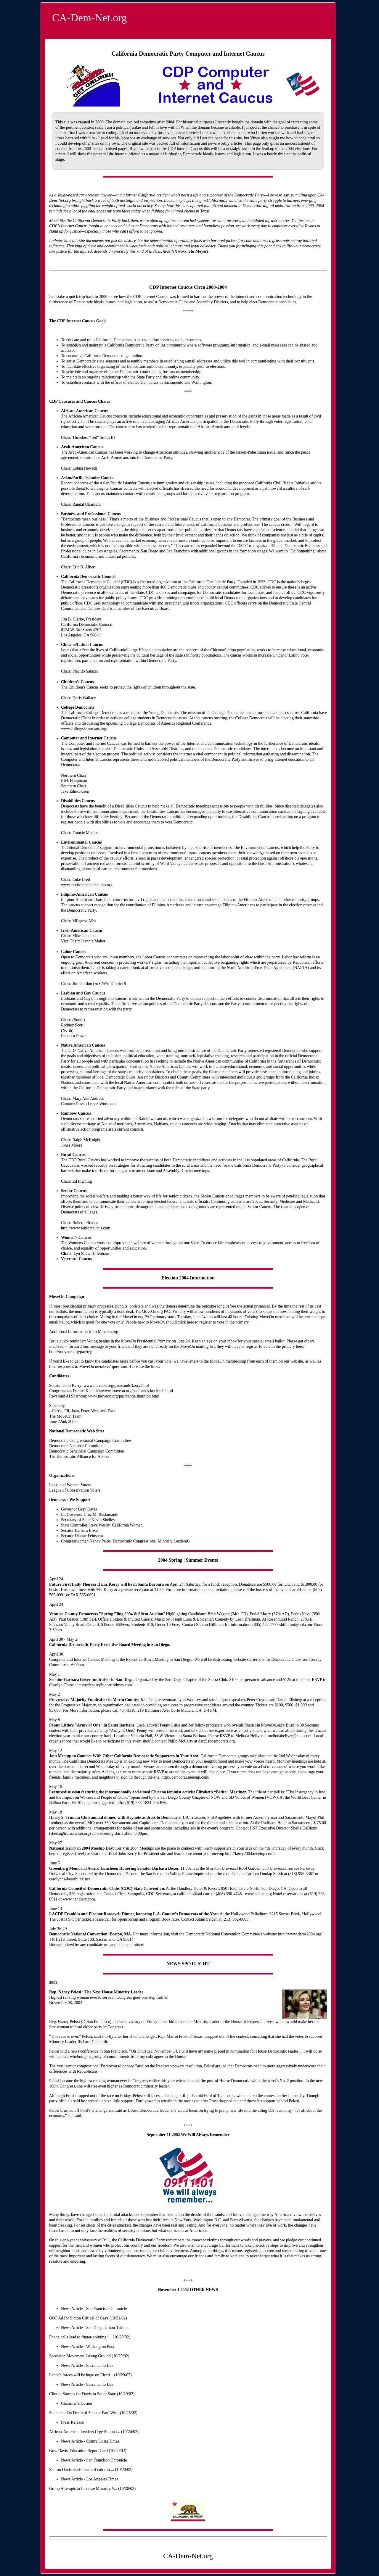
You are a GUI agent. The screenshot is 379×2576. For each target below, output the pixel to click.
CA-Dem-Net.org (89, 18)
